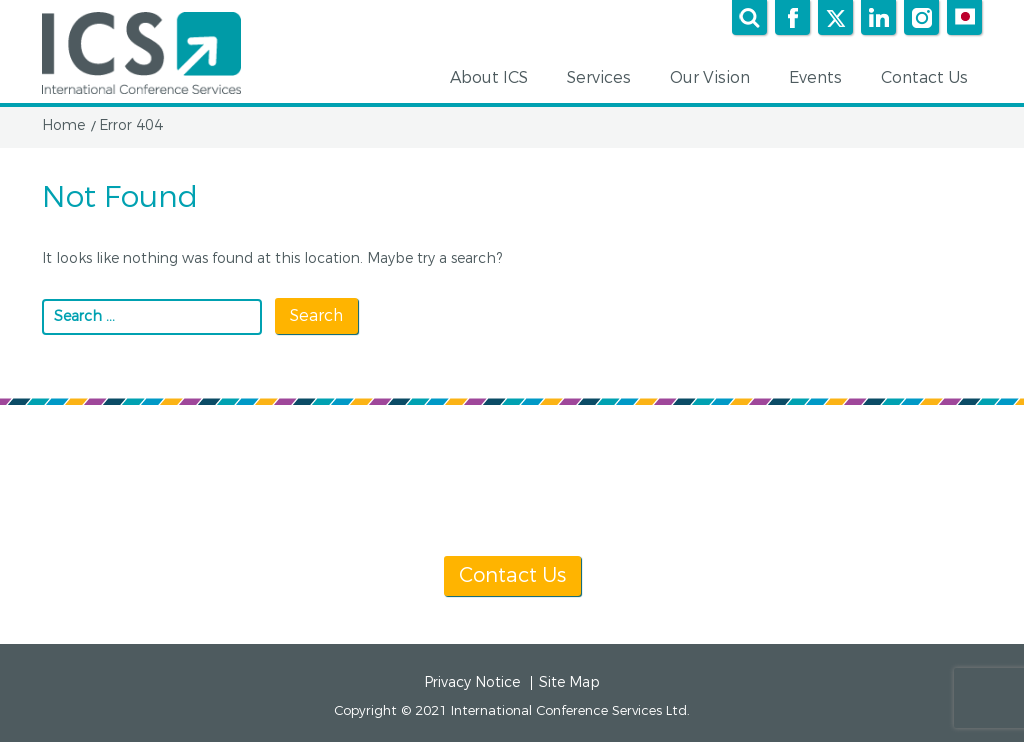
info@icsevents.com (769, 501)
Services (606, 79)
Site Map (569, 683)
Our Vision (717, 79)
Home (63, 126)
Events (822, 79)
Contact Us (931, 79)
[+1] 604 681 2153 (559, 501)
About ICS (496, 79)
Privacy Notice (472, 683)
